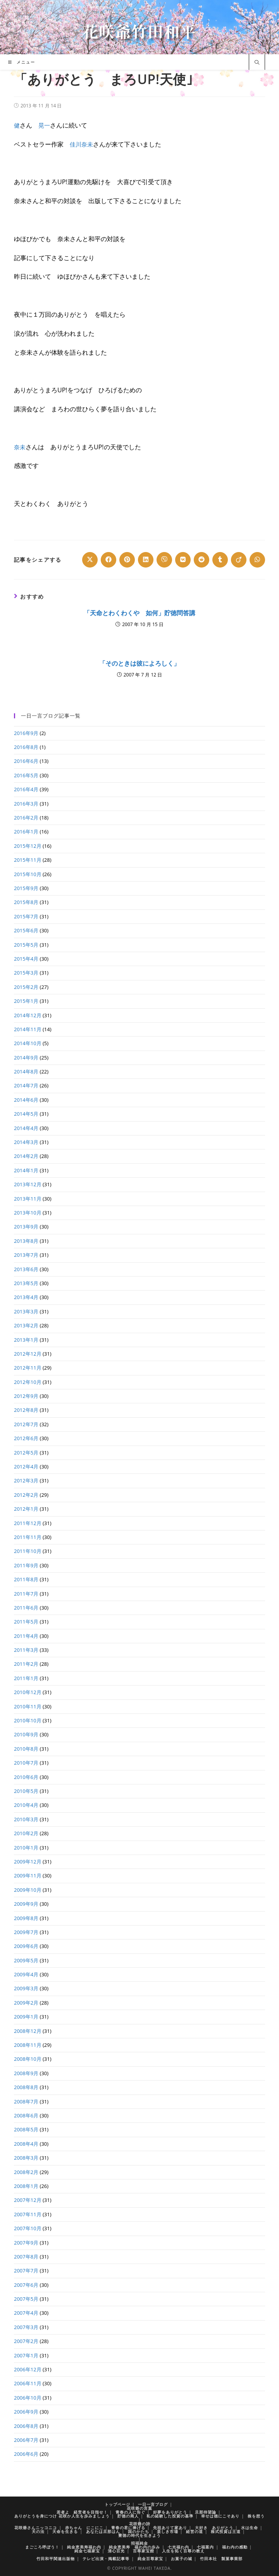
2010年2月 (26, 1833)
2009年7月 (26, 1932)
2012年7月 (26, 1424)
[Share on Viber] (164, 560)
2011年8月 (26, 1579)
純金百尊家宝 (150, 2558)
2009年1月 (26, 2016)
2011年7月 (26, 1593)
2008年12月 (27, 2030)
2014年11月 (27, 1029)
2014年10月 (27, 1043)
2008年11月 (27, 2044)
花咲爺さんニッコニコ (35, 2527)
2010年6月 (26, 1777)
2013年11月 (27, 1198)
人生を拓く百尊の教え (183, 2551)
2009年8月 (26, 1918)
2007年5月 (26, 2298)
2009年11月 (27, 1875)
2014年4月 (26, 1128)
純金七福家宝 (87, 2551)
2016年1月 (26, 831)
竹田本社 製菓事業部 (221, 2558)
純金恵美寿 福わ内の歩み (134, 2547)
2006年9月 (26, 2411)
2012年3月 (26, 1480)
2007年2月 (26, 2341)
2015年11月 (27, 859)
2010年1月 (26, 1847)
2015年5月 (26, 944)
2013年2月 (26, 1325)
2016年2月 (26, 817)
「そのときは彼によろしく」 (139, 663)
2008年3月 (26, 2157)
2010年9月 (26, 1734)
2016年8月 (26, 747)
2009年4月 (26, 1974)
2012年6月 (26, 1438)
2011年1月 (26, 1678)
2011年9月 (26, 1565)
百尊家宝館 (143, 2551)
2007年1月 (26, 2355)
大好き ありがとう (214, 2527)
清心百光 (116, 2551)
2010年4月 (26, 1804)
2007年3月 (26, 2327)
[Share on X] (90, 560)
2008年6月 (26, 2115)
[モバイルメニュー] (21, 62)
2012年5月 (26, 1452)
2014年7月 (26, 1085)
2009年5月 (26, 1960)
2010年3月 (26, 1819)
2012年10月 (27, 1382)
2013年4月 (26, 1297)
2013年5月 (26, 1283)
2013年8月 (26, 1240)
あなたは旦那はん (103, 2531)
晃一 (45, 125)
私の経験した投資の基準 (169, 2516)
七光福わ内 (178, 2547)
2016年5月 (26, 775)
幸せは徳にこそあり (220, 2516)
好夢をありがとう (170, 2512)
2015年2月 (26, 986)
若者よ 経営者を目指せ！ (82, 2512)
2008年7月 (26, 2101)
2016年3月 (26, 803)
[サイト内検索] (256, 63)
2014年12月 (27, 1015)
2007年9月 (26, 2242)
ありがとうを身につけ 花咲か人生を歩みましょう (62, 2516)
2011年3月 (26, 1649)
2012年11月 (27, 1367)
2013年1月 (26, 1339)
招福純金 (139, 2543)
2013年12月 (27, 1184)
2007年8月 (26, 2256)
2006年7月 (26, 2439)
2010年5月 (26, 1790)
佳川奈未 (82, 144)
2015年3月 (26, 972)
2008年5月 (26, 2129)
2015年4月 (26, 958)
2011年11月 (27, 1537)
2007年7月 (26, 2270)
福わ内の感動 (235, 2547)
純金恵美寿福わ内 (84, 2547)
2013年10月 (27, 1212)
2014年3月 (26, 1142)
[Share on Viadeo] (238, 560)
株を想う (256, 2516)
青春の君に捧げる (128, 2527)
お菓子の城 (181, 2558)
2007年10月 (27, 2228)
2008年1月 (26, 2186)
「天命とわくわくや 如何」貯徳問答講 (139, 613)
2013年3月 (26, 1311)
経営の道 (194, 2531)
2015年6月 (26, 930)
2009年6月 (26, 1946)
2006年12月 (27, 2369)
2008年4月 (26, 2143)
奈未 (20, 447)
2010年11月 (27, 1706)
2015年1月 (26, 1000)
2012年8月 (26, 1409)
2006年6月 (26, 2453)
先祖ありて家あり (170, 2527)
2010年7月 (26, 1762)
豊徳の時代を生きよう (139, 2535)
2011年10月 (27, 1551)
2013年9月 (26, 1226)
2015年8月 (26, 902)
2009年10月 (27, 1889)
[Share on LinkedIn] (145, 560)
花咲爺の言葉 (139, 2508)
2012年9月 (26, 1395)
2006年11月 (27, 2383)
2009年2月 (26, 2002)
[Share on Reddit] (201, 560)
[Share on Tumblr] (220, 560)
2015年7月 (26, 916)
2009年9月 (26, 1903)
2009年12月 (27, 1861)
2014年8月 (26, 1071)
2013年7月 (26, 1254)
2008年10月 (27, 2058)
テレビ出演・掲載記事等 (106, 2558)
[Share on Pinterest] (127, 560)
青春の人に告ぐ (130, 2512)
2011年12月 (27, 1523)
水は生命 (249, 2527)
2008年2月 (26, 2172)
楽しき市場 (167, 2531)
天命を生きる (65, 2531)
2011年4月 (26, 1635)
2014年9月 (26, 1057)
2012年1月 (26, 1508)
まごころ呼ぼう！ (42, 2547)
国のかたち (138, 2531)
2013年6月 (26, 1269)
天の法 (38, 2531)
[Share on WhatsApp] (257, 560)
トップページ (117, 2504)
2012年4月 (26, 1466)
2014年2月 (26, 1156)
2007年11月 (27, 2214)
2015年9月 (26, 888)
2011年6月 (26, 1607)
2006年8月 (26, 2425)
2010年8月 (26, 1748)
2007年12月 (27, 2199)
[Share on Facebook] (108, 560)
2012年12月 (27, 1353)
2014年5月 (26, 1113)
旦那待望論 (205, 2512)
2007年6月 (26, 2284)
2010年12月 (27, 1692)
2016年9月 (26, 733)
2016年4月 (26, 789)
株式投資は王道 (226, 2531)
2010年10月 (27, 1720)
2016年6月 (26, 760)
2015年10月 (27, 874)
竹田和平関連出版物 (55, 2558)
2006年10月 (27, 2397)
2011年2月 (26, 1663)
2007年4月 (26, 2312)
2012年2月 (26, 1494)
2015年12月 (27, 845)
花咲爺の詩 (139, 2523)
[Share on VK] (183, 560)
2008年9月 (26, 2073)
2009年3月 (26, 1988)
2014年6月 (26, 1099)
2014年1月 (26, 1170)
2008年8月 (26, 2087)
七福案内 (205, 2547)
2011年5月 (26, 1621)
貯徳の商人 (128, 2516)
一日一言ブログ (153, 2504)
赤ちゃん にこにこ (84, 2527)
